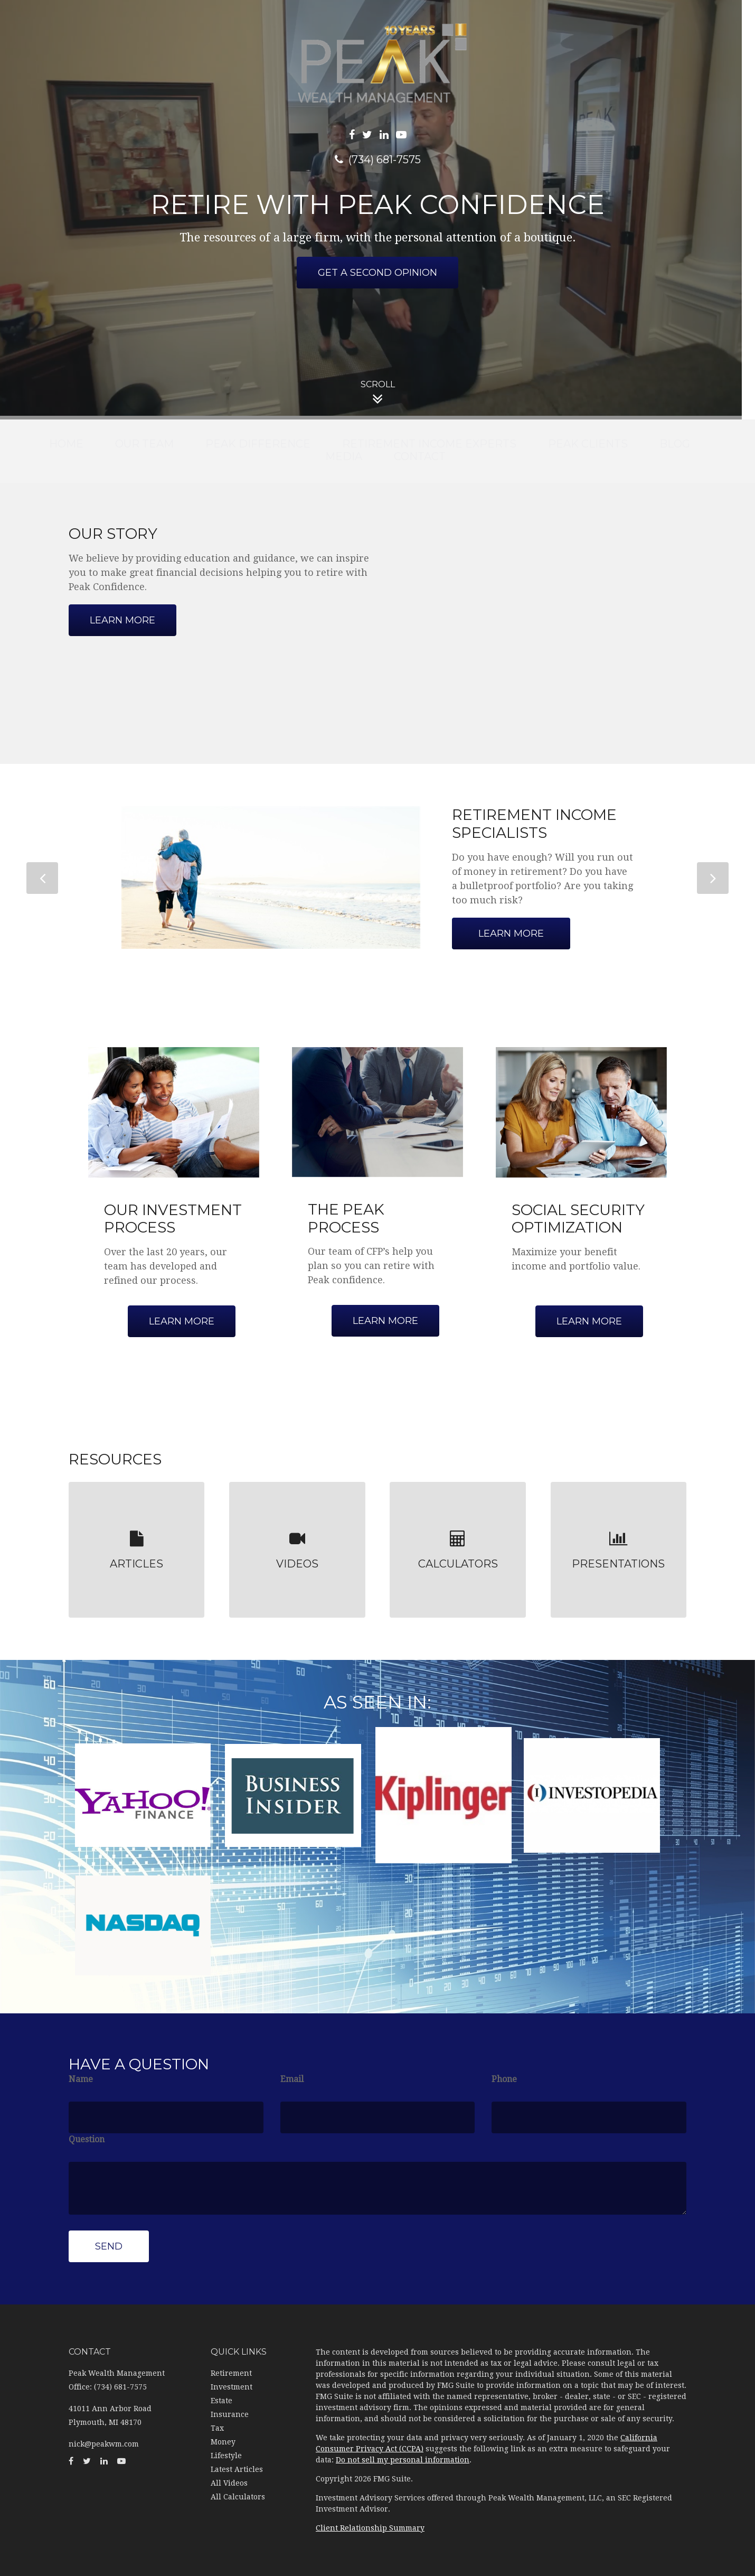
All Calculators (238, 2497)
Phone (504, 2079)
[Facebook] (352, 135)
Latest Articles (237, 2469)
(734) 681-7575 (378, 159)
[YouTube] (401, 135)
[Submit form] (109, 2246)
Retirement (231, 2373)
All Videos (229, 2483)
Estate (221, 2400)
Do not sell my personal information (402, 2460)
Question (87, 2139)
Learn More (511, 933)
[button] (144, 443)
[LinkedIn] (384, 135)
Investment (231, 2387)
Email (292, 2079)
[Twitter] (367, 135)
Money (223, 2442)
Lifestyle (226, 2455)
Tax (217, 2428)
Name (81, 2079)
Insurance (230, 2414)
